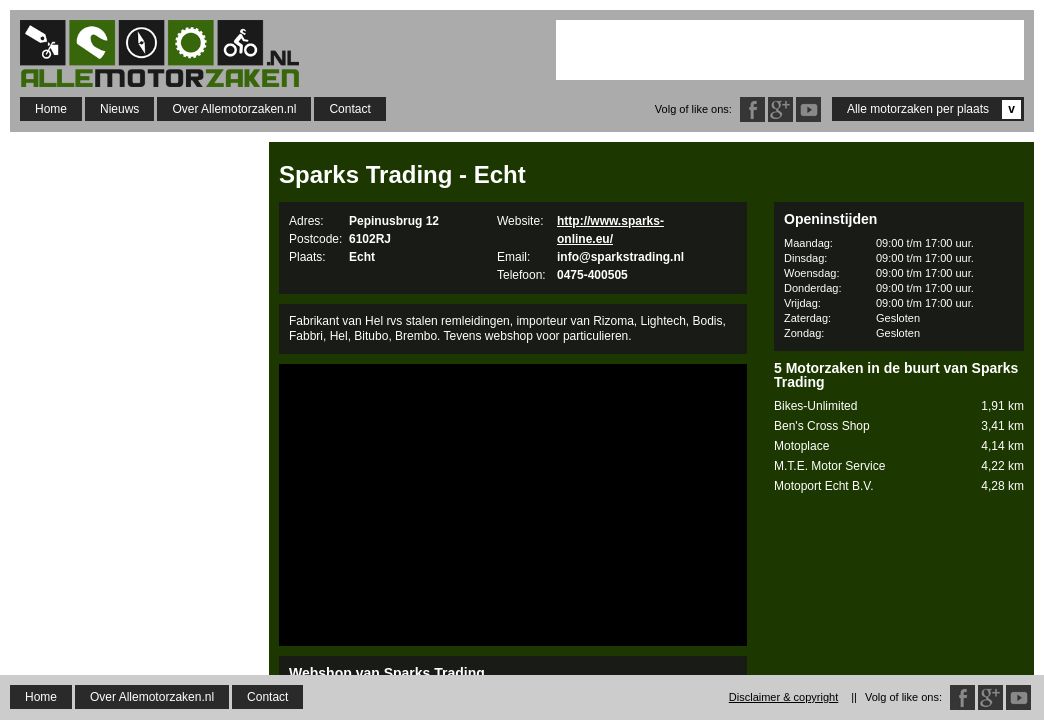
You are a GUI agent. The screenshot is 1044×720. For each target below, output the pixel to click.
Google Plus (780, 109)
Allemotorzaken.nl (170, 53)
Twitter (808, 109)
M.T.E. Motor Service (899, 466)
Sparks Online (338, 703)
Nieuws (119, 109)
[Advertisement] (790, 50)
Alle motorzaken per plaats (934, 109)
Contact (349, 109)
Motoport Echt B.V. (899, 486)
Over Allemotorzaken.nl (234, 109)
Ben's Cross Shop (899, 426)
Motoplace (899, 446)
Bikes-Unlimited (899, 406)
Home (51, 109)
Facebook (752, 109)
